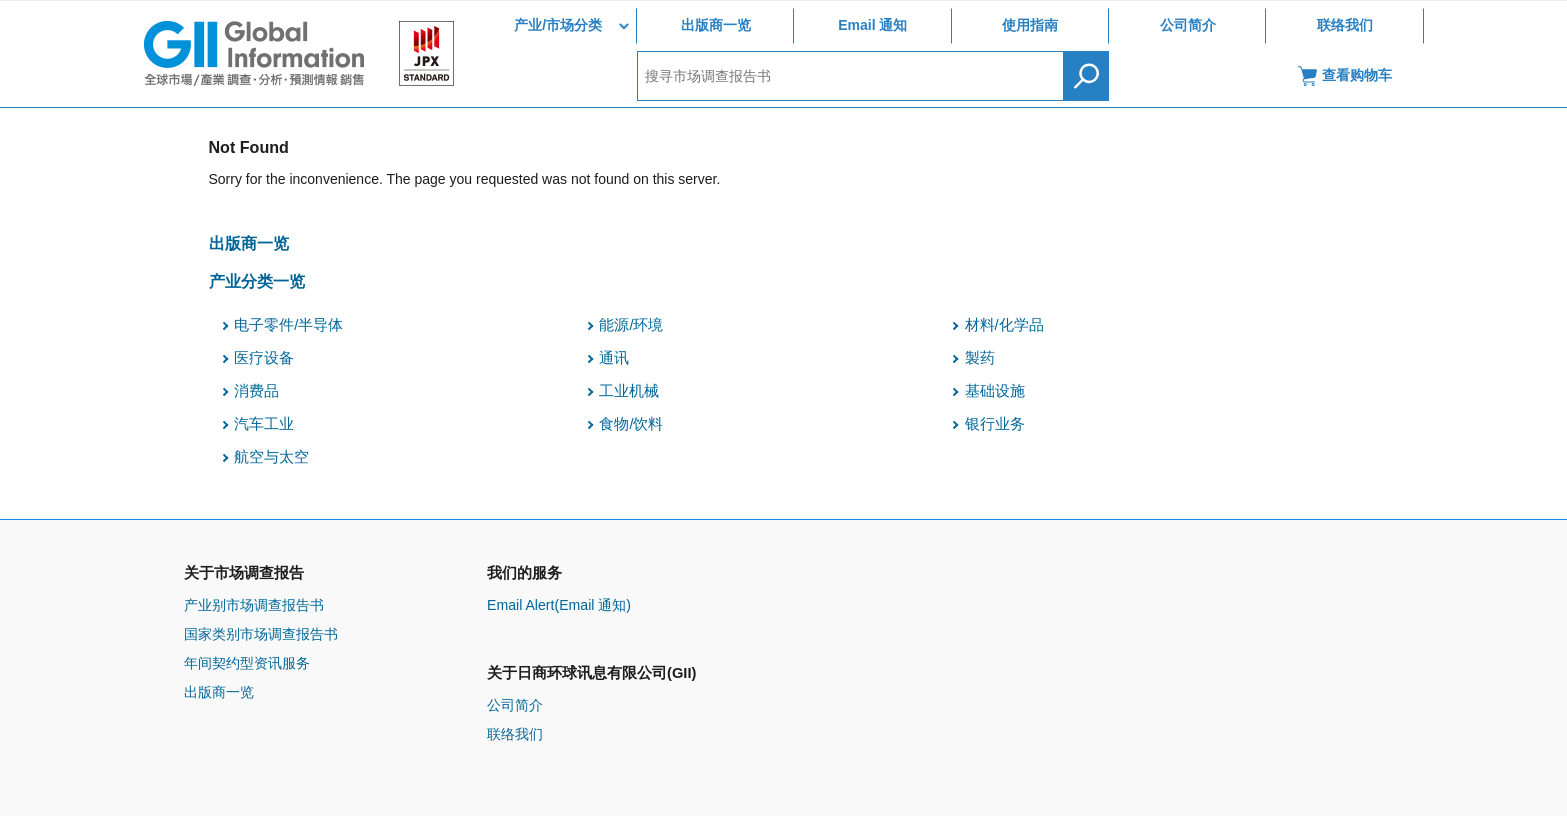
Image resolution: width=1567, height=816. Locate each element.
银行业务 (995, 424)
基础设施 (995, 391)
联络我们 (1345, 25)
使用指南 (1030, 25)
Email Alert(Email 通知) (559, 605)
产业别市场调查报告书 (254, 605)
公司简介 (1188, 25)
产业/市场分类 (558, 25)
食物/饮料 (631, 424)
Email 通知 (872, 25)
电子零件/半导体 (288, 325)
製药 (980, 358)
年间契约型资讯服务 (247, 663)
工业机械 (629, 391)
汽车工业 (264, 424)
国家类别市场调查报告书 (261, 634)
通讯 (614, 358)
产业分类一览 (257, 281)
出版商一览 (716, 25)
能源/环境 (631, 325)
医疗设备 (264, 358)
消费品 (256, 391)
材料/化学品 (1004, 325)
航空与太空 (271, 457)
